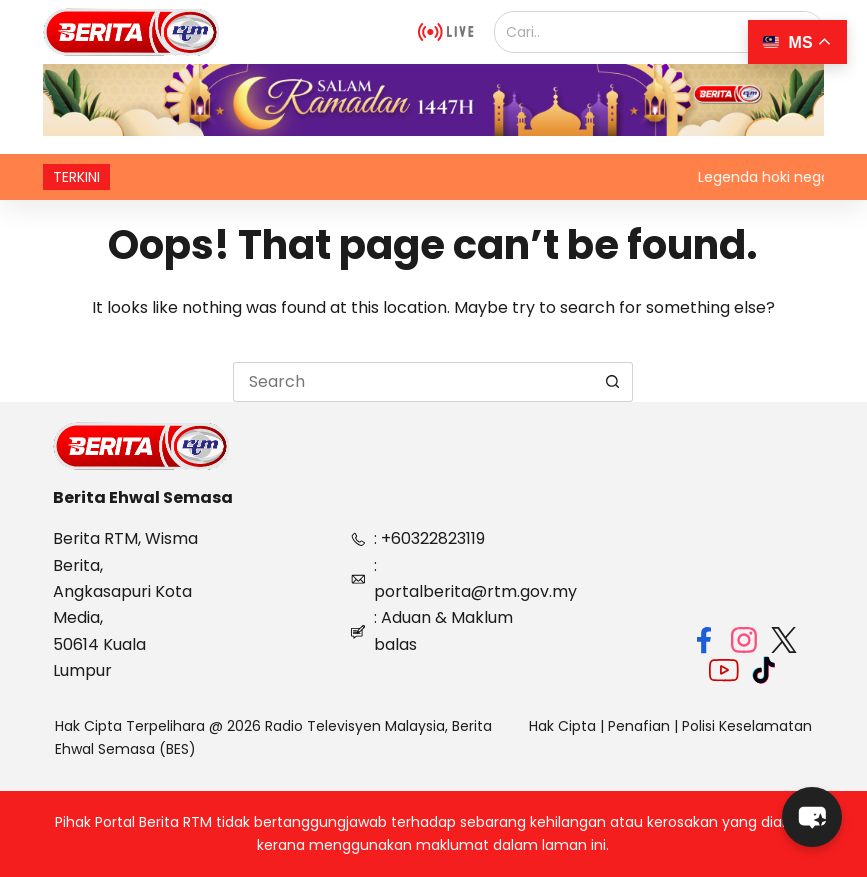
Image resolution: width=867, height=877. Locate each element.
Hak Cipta (562, 726)
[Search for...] (413, 382)
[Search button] (613, 382)
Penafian (639, 726)
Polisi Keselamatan (747, 726)
